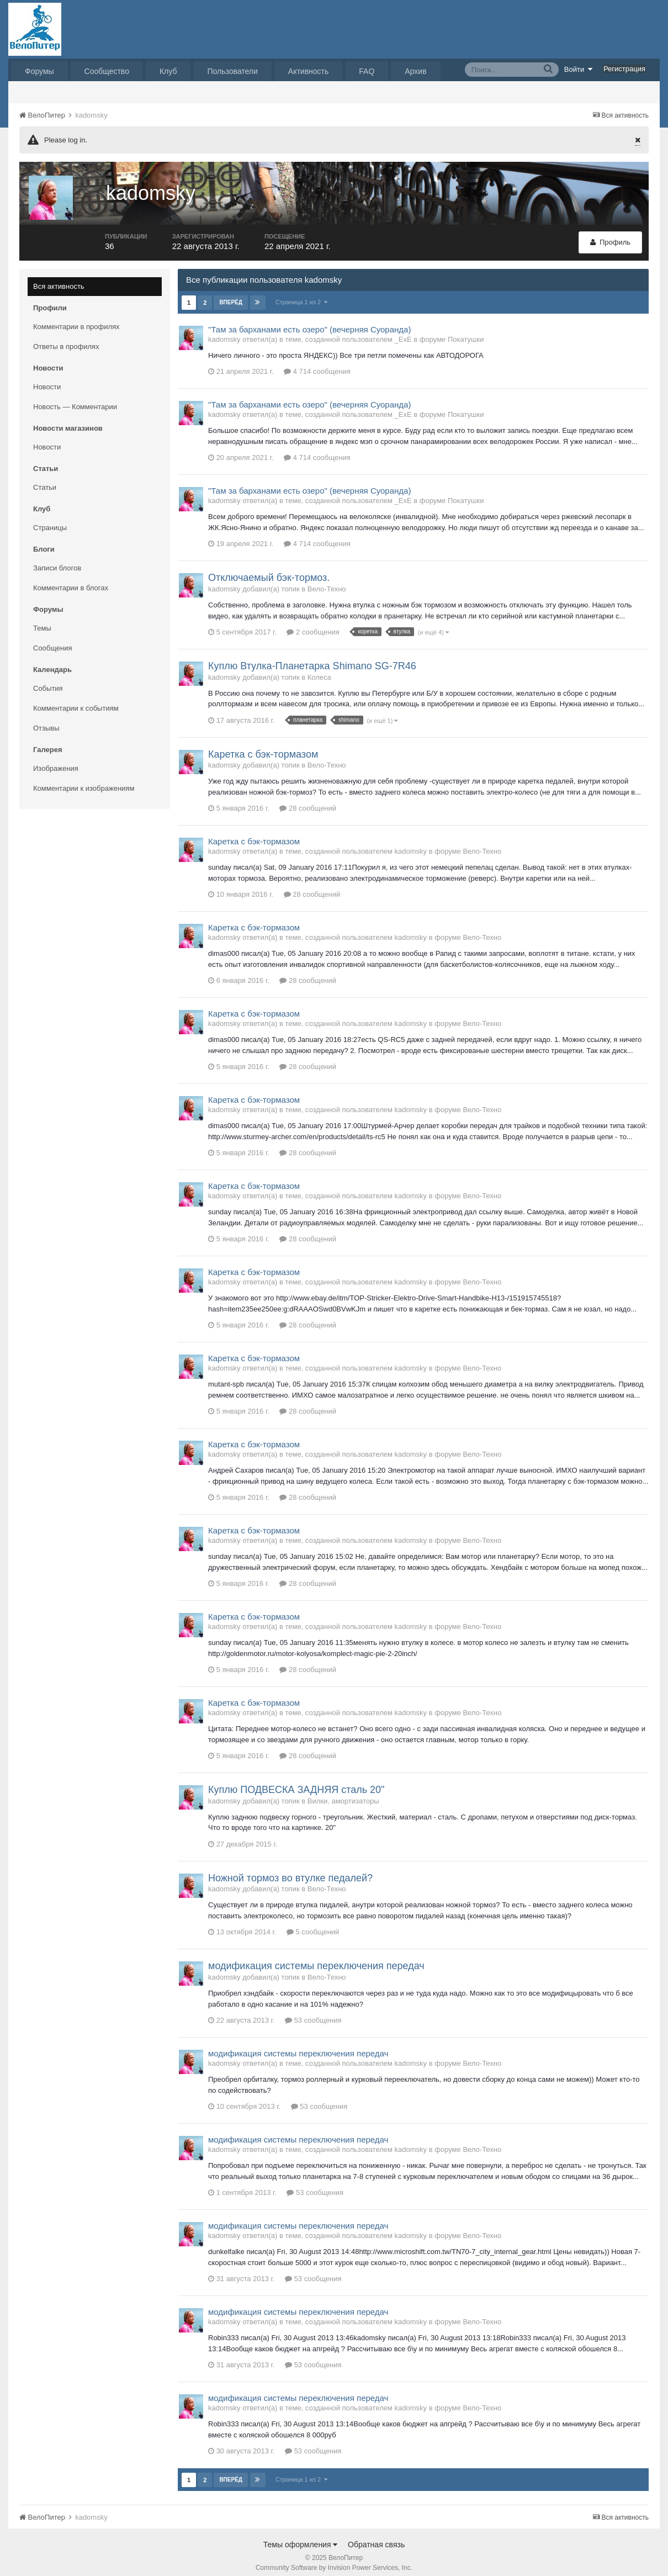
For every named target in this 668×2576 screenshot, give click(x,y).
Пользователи (232, 71)
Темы (42, 620)
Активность (308, 71)
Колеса (319, 669)
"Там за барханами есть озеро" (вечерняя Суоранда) (309, 321)
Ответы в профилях (66, 339)
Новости (47, 379)
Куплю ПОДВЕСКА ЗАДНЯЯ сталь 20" (296, 1781)
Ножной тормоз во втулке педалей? (290, 1870)
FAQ (366, 71)
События (48, 680)
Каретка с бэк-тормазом (263, 746)
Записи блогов (57, 560)
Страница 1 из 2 (301, 294)
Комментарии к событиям (76, 700)
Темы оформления (300, 2536)
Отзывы (46, 720)
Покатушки (466, 331)
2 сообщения (313, 624)
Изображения (55, 761)
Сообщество (106, 71)
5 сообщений (313, 1925)
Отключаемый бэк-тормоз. (269, 570)
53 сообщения (313, 2012)
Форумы (39, 71)
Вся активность (58, 278)
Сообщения (52, 640)
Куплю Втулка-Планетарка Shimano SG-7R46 (312, 658)
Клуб (168, 71)
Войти (578, 69)
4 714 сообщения (317, 364)
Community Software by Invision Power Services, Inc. (334, 2560)
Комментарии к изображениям (83, 780)
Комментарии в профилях (76, 319)
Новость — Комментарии (75, 399)
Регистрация (624, 69)
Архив (415, 71)
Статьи (44, 479)
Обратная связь (376, 2536)
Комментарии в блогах (70, 580)
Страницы (50, 520)
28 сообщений (307, 800)
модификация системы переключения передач (316, 1958)
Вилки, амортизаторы (343, 1793)
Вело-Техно (327, 581)
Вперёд (230, 295)
